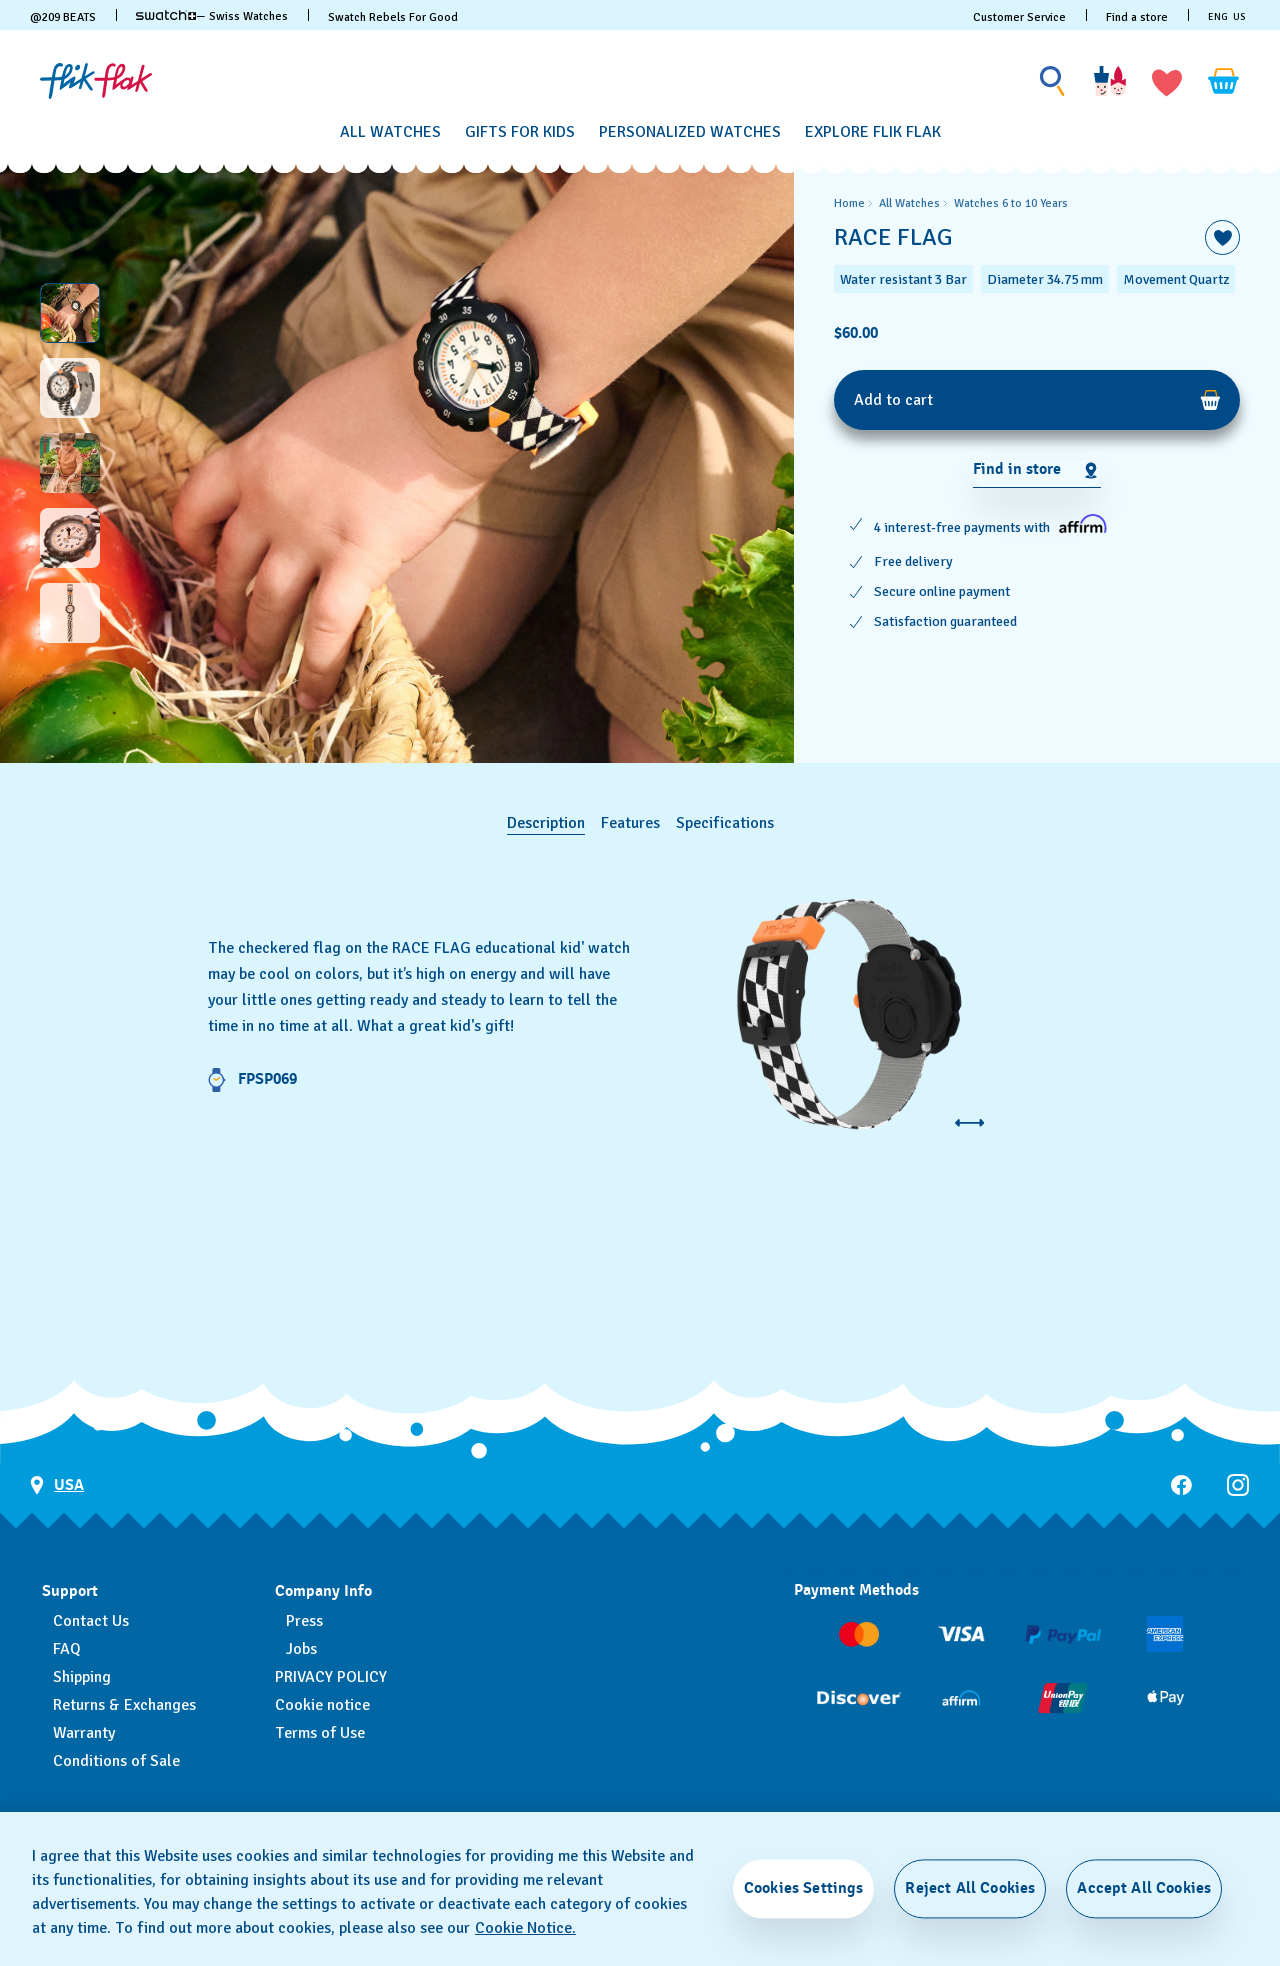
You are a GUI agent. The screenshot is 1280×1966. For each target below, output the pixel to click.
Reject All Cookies (970, 1888)
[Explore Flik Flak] (873, 132)
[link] (166, 15)
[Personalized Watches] (690, 132)
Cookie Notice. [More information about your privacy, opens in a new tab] (525, 1928)
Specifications (725, 823)
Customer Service (1019, 17)
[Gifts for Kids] (520, 132)
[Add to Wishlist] (1222, 237)
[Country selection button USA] (57, 1485)
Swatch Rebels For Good (393, 17)
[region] (1037, 463)
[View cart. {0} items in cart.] (1224, 81)
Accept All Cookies (1144, 1888)
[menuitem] (390, 129)
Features (630, 823)
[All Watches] (390, 132)
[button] (1167, 81)
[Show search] (1053, 81)
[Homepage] (96, 81)
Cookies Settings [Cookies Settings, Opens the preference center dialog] (804, 1888)
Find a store (1137, 17)
